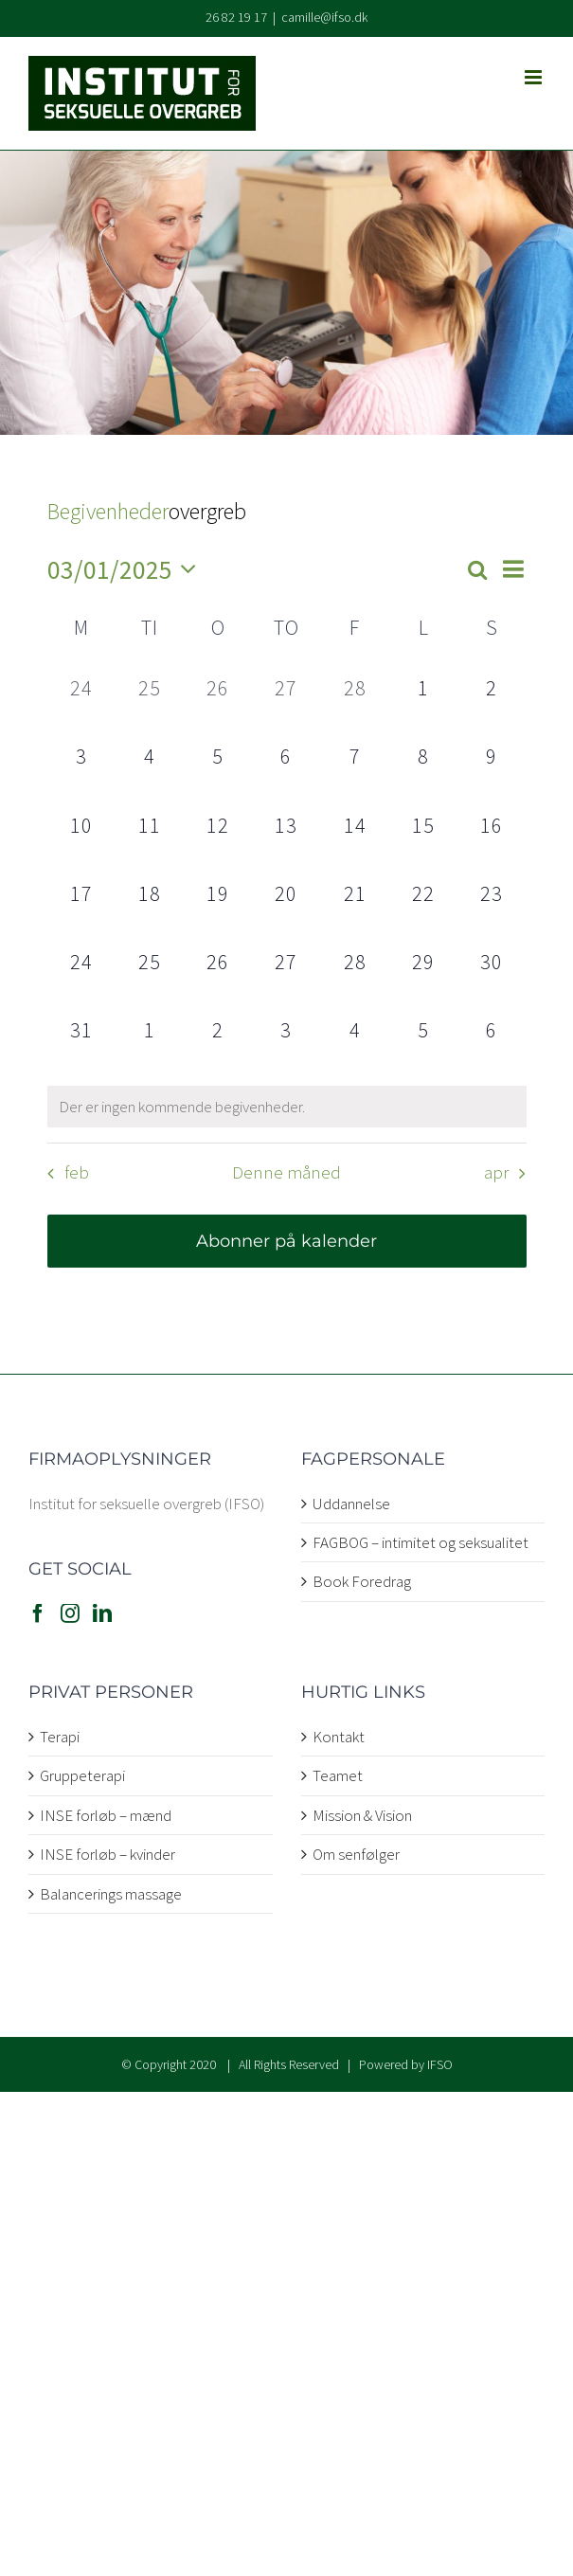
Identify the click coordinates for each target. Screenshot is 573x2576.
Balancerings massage (111, 1893)
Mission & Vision (362, 1815)
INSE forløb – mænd (105, 1815)
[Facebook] (37, 1613)
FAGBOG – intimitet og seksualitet (420, 1542)
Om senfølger (356, 1854)
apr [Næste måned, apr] (496, 1172)
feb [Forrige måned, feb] (76, 1172)
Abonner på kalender (286, 1241)
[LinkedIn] (102, 1613)
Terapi (60, 1736)
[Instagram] (70, 1613)
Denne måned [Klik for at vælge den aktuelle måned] (286, 1172)
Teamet (338, 1775)
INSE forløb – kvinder (107, 1854)
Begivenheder (108, 511)
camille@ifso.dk (324, 17)
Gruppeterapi (82, 1775)
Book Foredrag (362, 1581)
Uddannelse (351, 1503)
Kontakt (339, 1736)
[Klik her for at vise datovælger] (127, 569)
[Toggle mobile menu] (535, 77)
